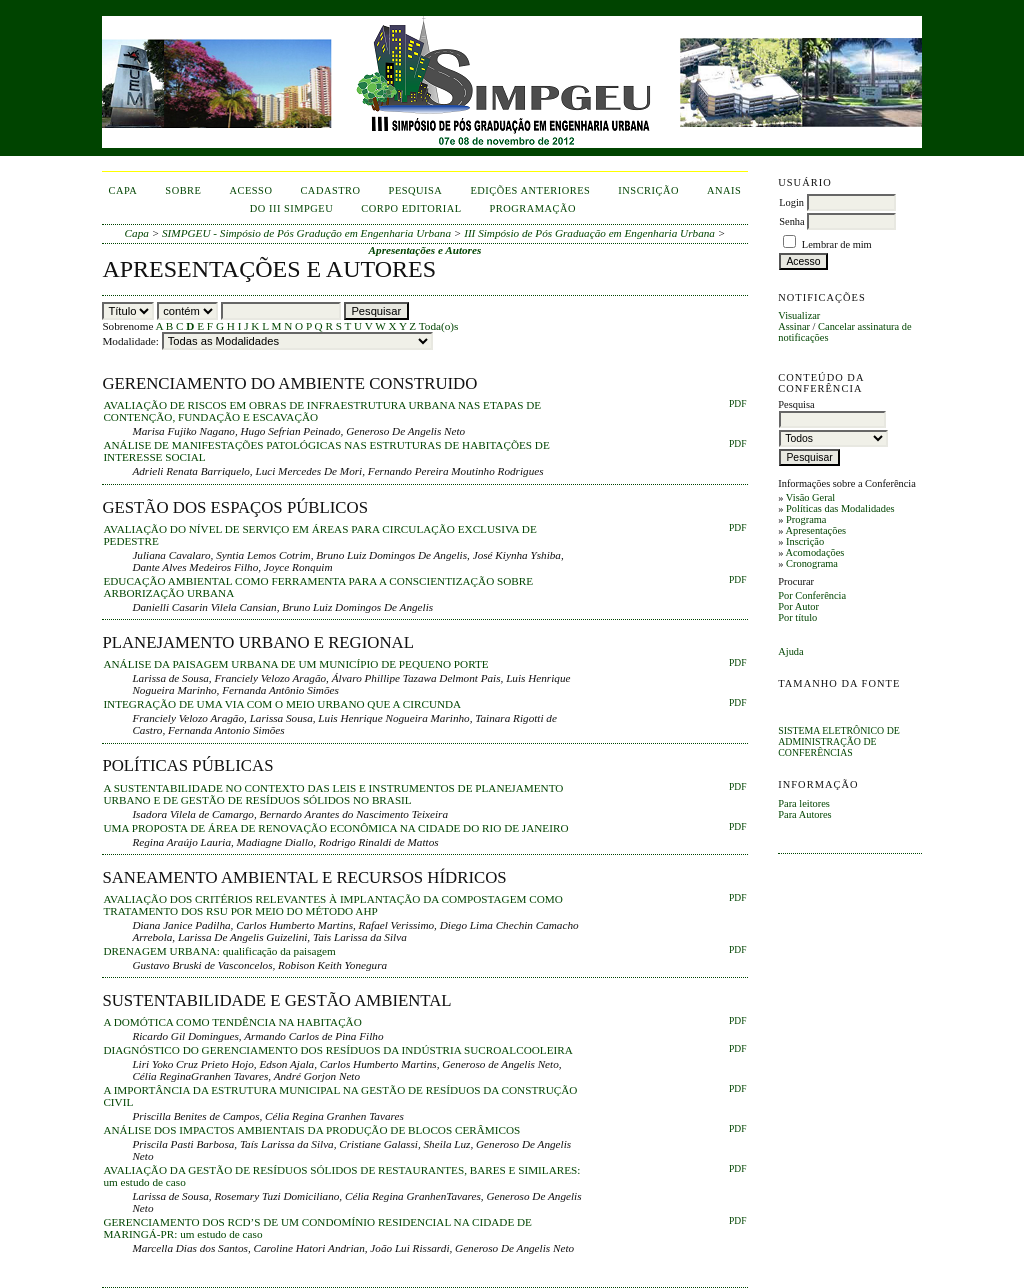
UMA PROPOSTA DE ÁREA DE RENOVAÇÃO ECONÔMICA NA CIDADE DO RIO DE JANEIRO (335, 828)
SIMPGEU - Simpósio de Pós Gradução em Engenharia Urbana (306, 233)
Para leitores (804, 803)
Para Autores (804, 814)
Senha (791, 221)
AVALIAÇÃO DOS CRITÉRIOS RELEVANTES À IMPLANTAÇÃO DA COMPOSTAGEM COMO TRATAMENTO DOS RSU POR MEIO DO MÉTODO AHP (332, 905)
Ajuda (790, 651)
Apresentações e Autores (425, 250)
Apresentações (815, 530)
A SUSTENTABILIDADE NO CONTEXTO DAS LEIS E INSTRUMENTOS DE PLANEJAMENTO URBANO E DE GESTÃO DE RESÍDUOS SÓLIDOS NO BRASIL (333, 794)
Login (791, 202)
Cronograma (812, 563)
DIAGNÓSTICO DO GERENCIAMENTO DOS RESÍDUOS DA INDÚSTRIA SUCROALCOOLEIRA (337, 1050)
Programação (533, 208)
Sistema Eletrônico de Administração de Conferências (839, 741)
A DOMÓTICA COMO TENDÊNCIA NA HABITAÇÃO (232, 1022)
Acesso (250, 190)
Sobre (183, 190)
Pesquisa (416, 190)
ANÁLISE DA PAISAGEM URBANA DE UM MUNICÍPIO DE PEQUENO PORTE (295, 664)
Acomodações (814, 552)
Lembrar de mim (837, 244)
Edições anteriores (530, 190)
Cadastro (330, 190)
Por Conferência (812, 595)
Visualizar (799, 315)
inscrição (648, 190)
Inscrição (805, 541)
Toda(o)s (439, 326)
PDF (737, 404)
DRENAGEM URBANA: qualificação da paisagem (219, 951)
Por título (797, 617)
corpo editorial (411, 208)
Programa (806, 519)
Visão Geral (810, 497)
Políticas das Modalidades (840, 508)
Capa (123, 190)
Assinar (794, 326)
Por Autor (798, 606)
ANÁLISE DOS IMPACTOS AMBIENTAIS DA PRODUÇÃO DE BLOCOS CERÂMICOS (311, 1130)
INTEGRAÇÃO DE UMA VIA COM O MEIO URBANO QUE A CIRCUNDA (282, 704)
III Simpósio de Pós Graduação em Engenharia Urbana (589, 233)
